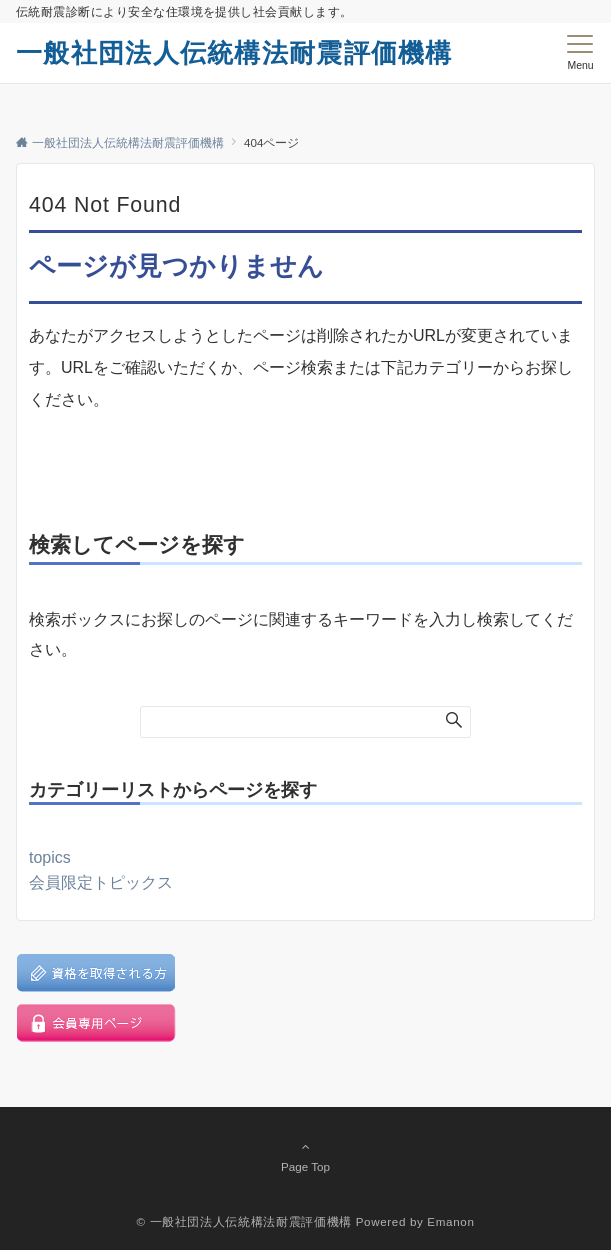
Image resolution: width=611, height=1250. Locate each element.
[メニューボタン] (580, 53)
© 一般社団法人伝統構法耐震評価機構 (244, 1221)
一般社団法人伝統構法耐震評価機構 (234, 53)
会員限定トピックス (101, 882)
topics (50, 857)
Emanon (450, 1221)
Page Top (305, 1156)
